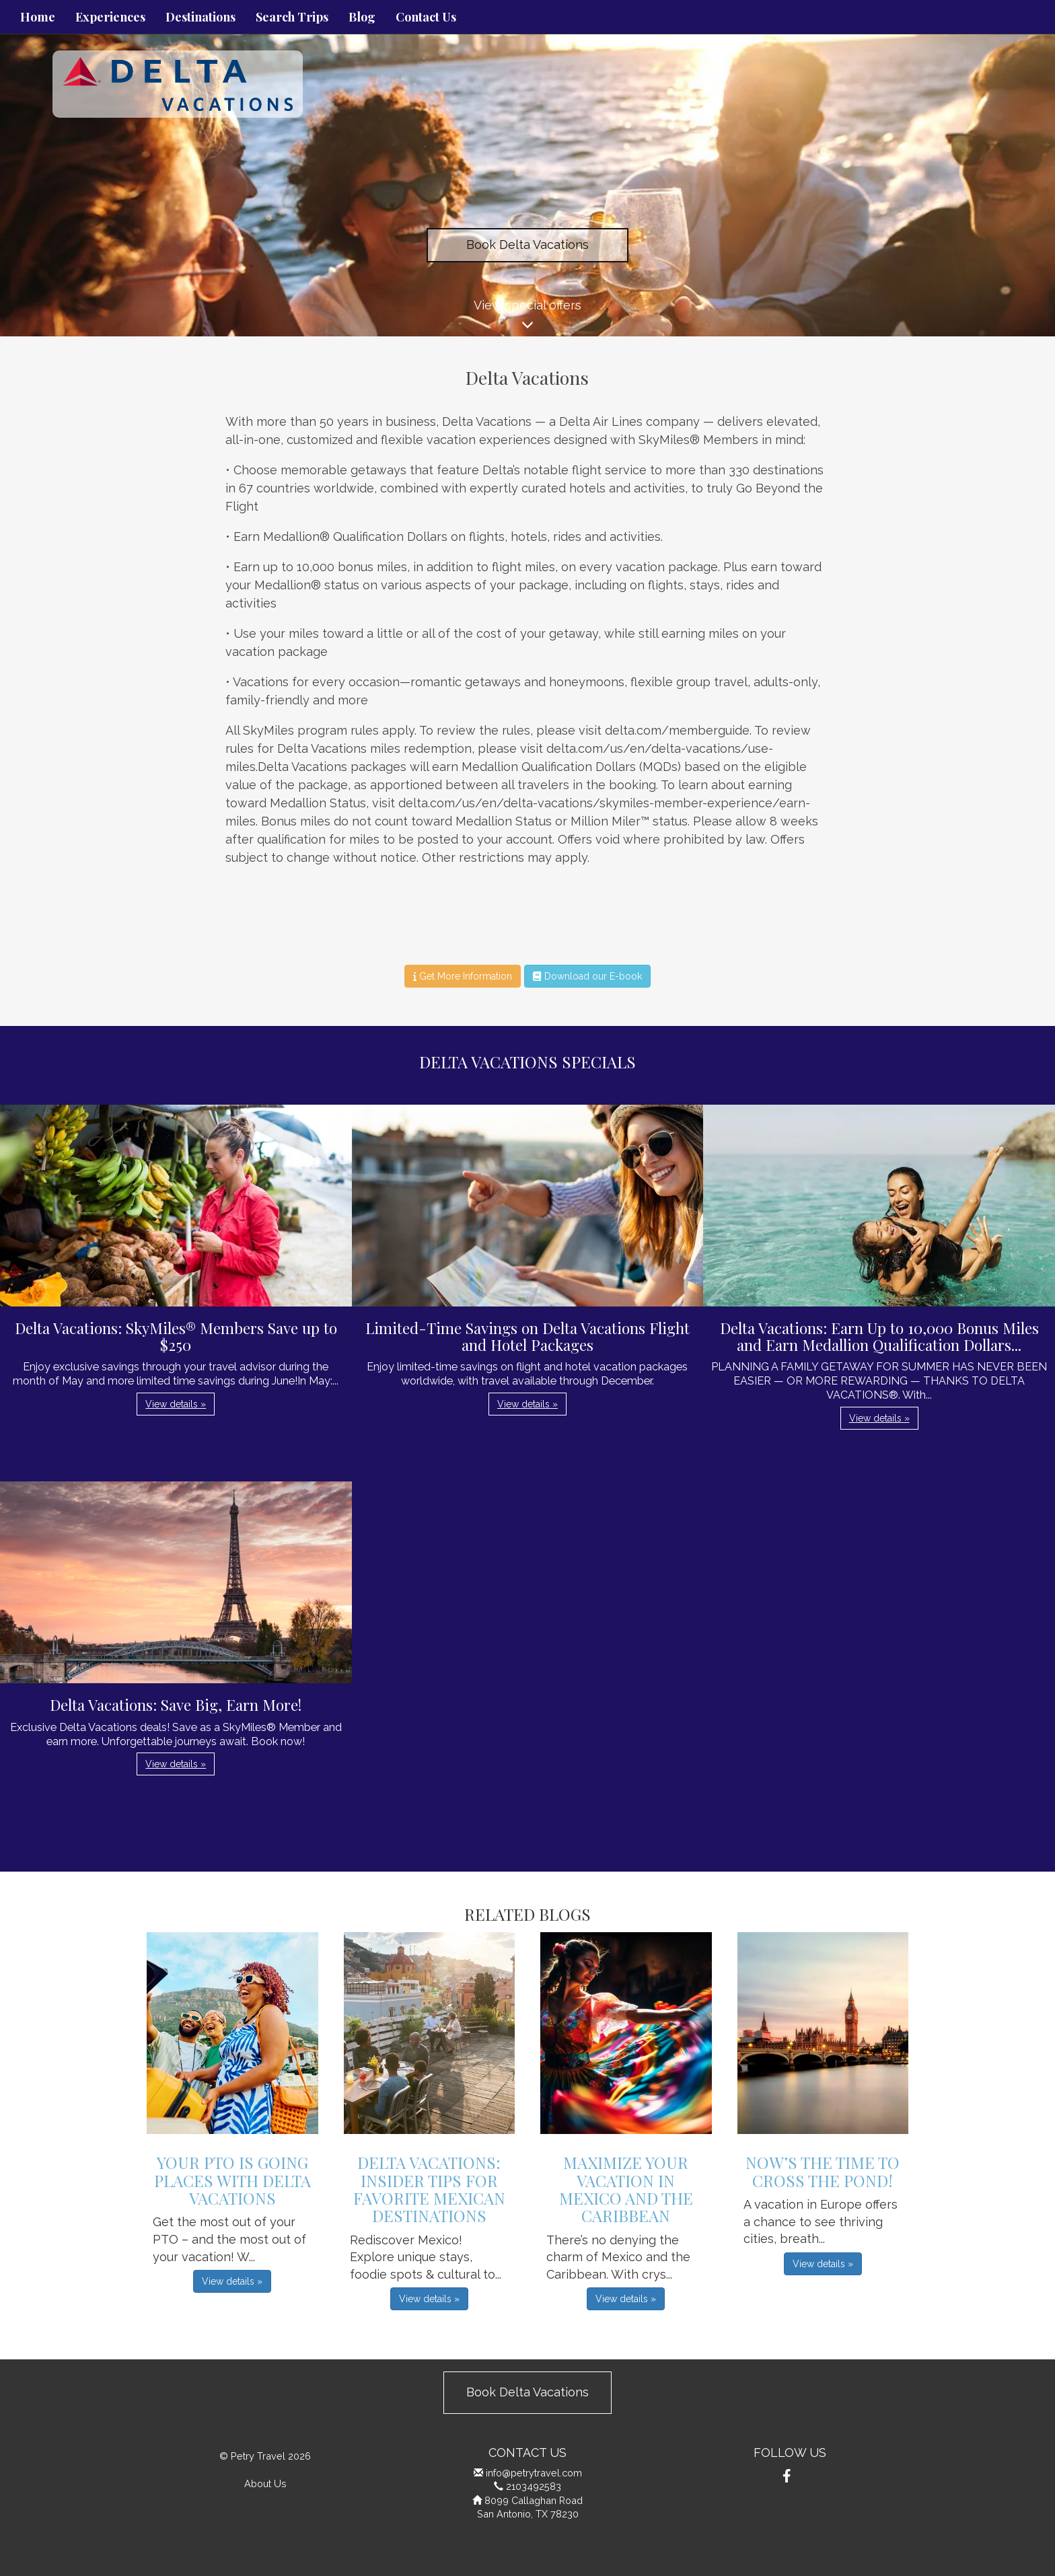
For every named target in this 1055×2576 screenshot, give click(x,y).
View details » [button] (175, 1404)
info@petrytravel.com (534, 2472)
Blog (362, 17)
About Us (265, 2483)
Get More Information (462, 976)
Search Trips (292, 17)
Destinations (200, 17)
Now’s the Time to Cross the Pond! (822, 2171)
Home (37, 17)
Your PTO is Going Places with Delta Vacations (232, 2180)
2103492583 (533, 2486)
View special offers (527, 317)
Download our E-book (587, 976)
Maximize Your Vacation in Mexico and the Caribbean (626, 2188)
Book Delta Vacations (527, 244)
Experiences (110, 17)
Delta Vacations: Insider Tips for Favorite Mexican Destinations (429, 2188)
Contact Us (426, 17)
